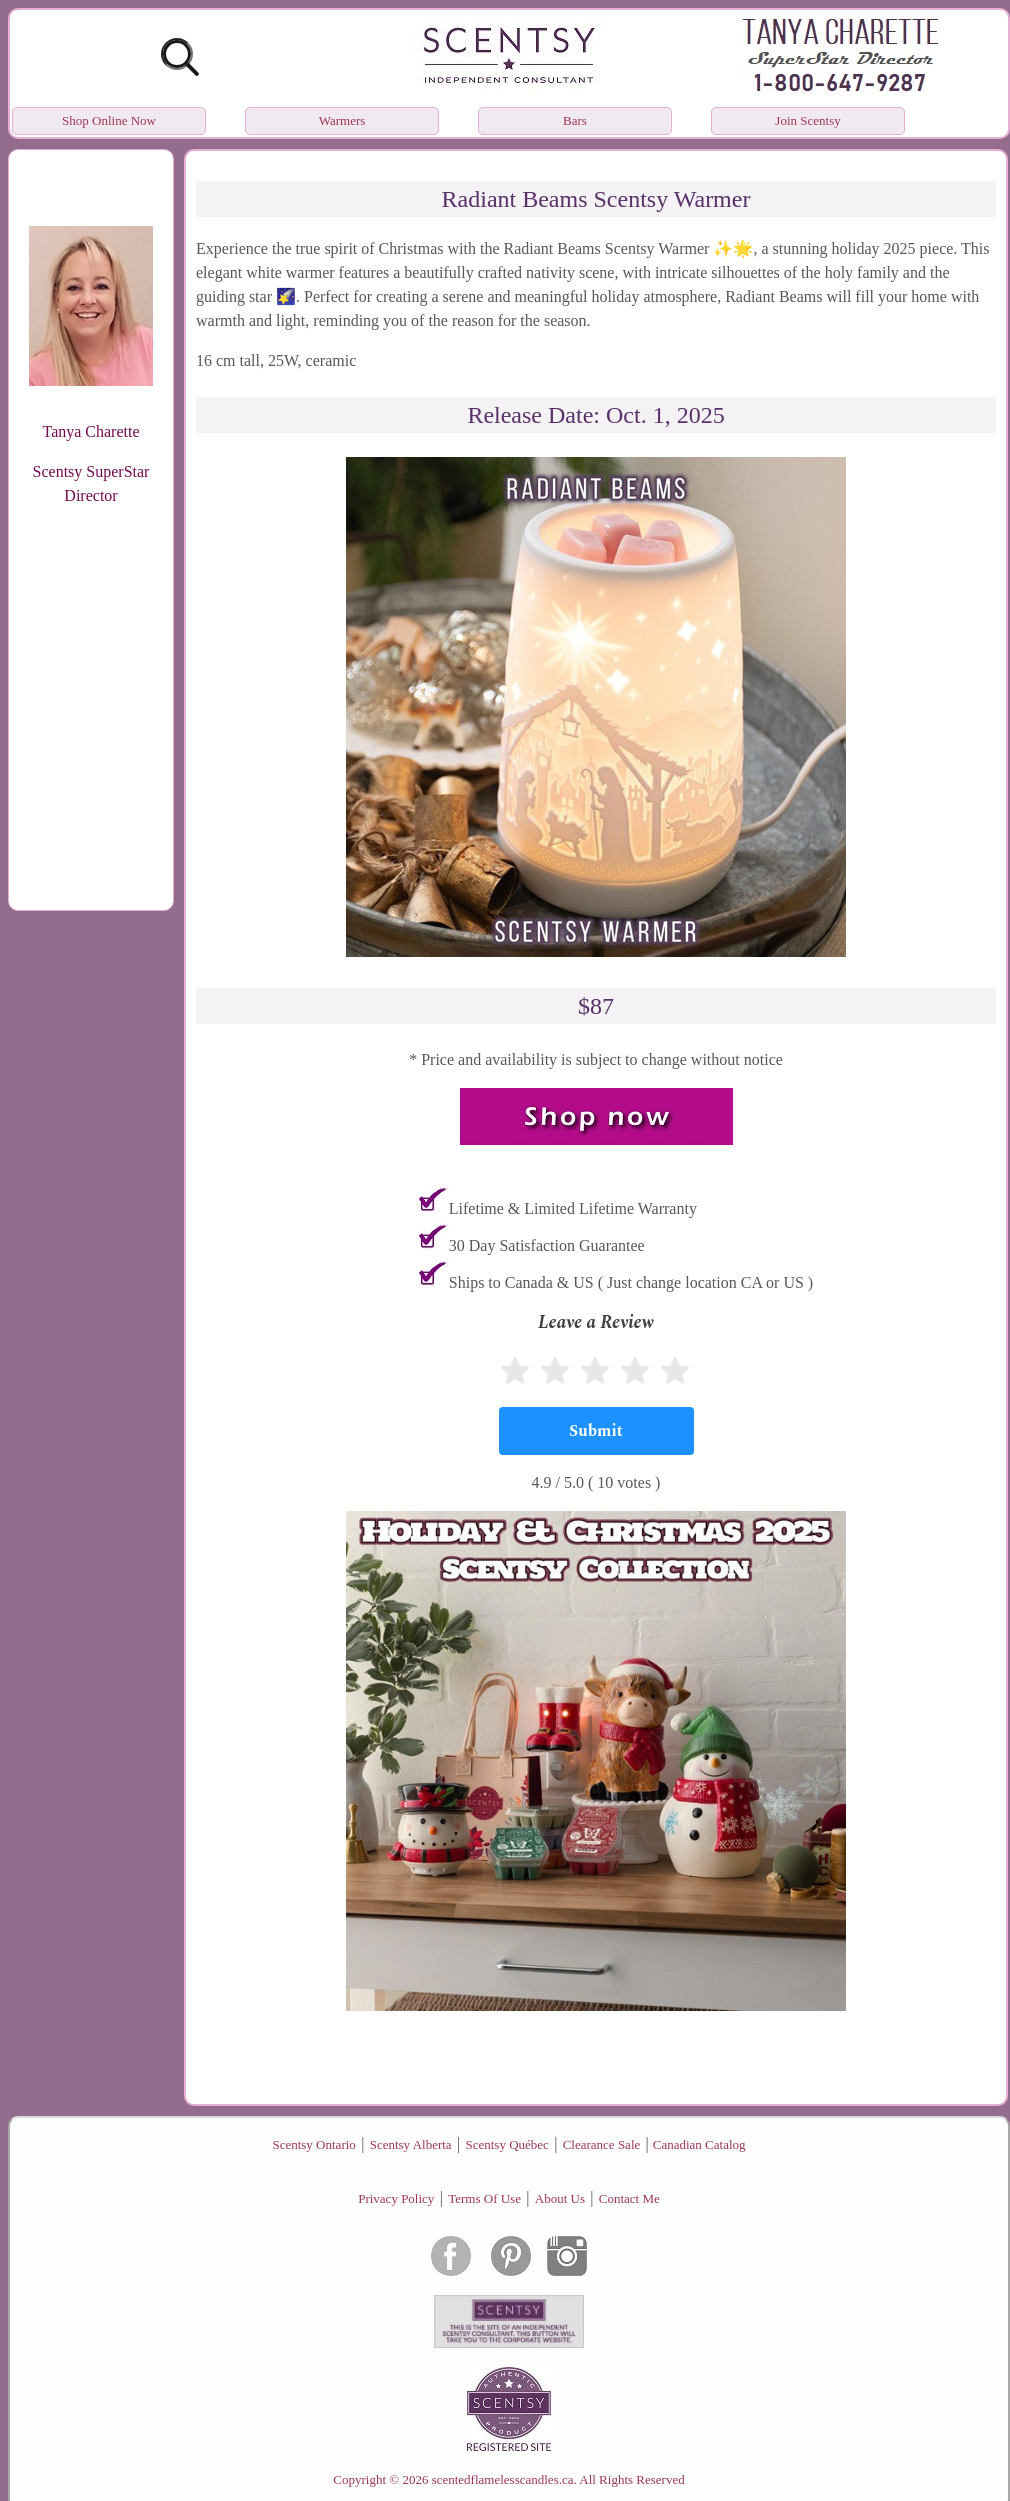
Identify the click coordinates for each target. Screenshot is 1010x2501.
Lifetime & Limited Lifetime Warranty (573, 1208)
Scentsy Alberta (411, 2144)
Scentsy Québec (506, 2144)
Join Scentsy (807, 120)
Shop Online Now (109, 120)
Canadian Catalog (699, 2144)
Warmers (342, 120)
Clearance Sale (602, 2144)
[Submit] (596, 1431)
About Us (560, 2198)
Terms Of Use (484, 2198)
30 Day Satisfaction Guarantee (547, 1245)
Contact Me (629, 2198)
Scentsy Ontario (313, 2144)
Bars (575, 120)
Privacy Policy (396, 2198)
